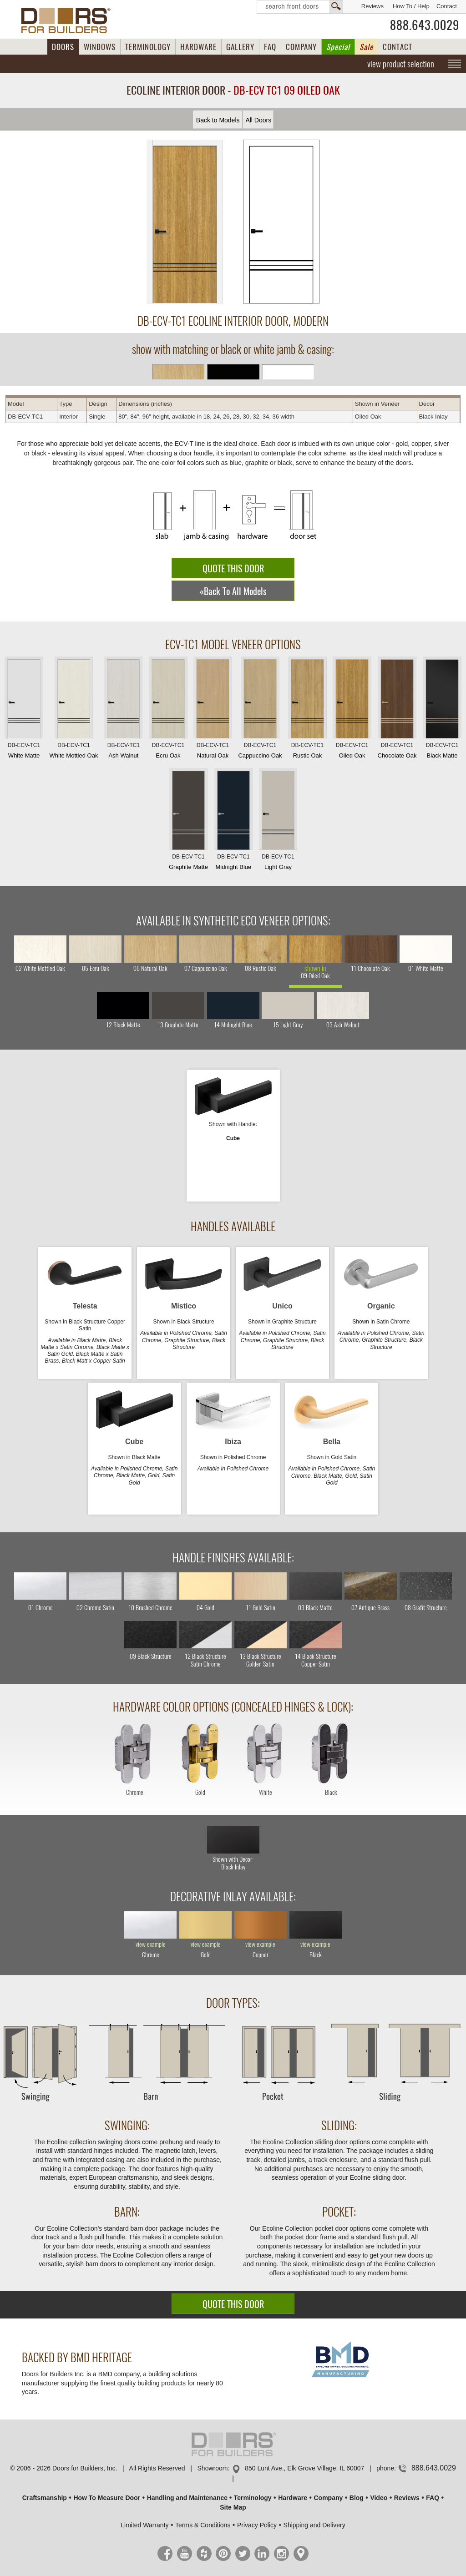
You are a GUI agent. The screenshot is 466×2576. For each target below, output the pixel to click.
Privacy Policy (257, 2525)
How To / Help (411, 6)
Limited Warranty (144, 2525)
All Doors (258, 120)
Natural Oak (212, 710)
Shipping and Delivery (314, 2525)
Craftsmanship (44, 2497)
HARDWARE (198, 46)
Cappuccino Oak (260, 710)
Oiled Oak (352, 710)
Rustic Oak (307, 710)
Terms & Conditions (202, 2525)
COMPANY (301, 46)
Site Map (233, 2507)
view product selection (400, 64)
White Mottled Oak (74, 710)
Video (378, 2497)
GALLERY (240, 46)
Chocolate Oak (397, 710)
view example (151, 1945)
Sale (366, 46)
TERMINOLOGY (148, 46)
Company (328, 2497)
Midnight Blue (233, 821)
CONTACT (397, 46)
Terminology (253, 2497)
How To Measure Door (106, 2497)
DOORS (63, 46)
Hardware (292, 2497)
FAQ (270, 46)
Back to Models (218, 120)
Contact (446, 6)
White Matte (24, 710)
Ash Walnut (123, 710)
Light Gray (278, 821)
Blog (357, 2497)
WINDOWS (100, 46)
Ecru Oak (168, 710)
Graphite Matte (188, 821)
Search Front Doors (300, 6)
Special (338, 46)
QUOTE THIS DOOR (233, 568)
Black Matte (442, 710)
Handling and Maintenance (187, 2497)
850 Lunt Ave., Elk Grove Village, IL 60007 (304, 2468)
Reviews (372, 6)
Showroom (213, 2468)
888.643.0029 (424, 25)
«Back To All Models (233, 591)
